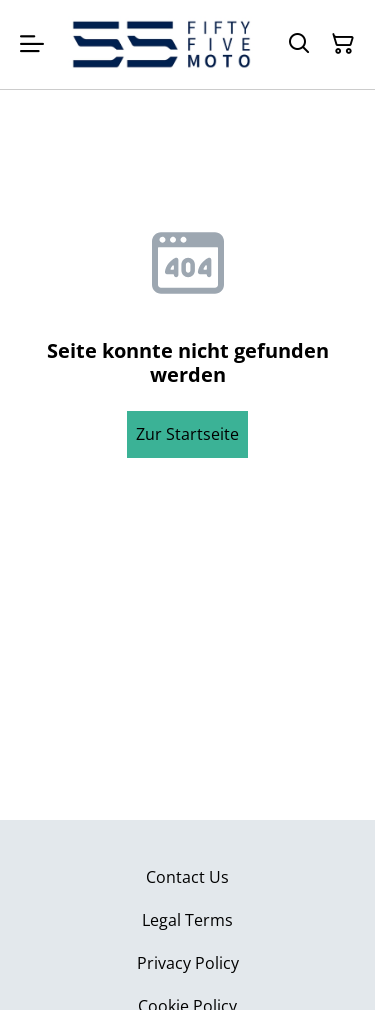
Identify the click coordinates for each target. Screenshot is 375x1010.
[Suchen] (299, 44)
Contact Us (187, 877)
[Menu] (32, 44)
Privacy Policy (188, 963)
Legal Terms (187, 920)
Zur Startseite (187, 434)
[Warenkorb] (343, 44)
